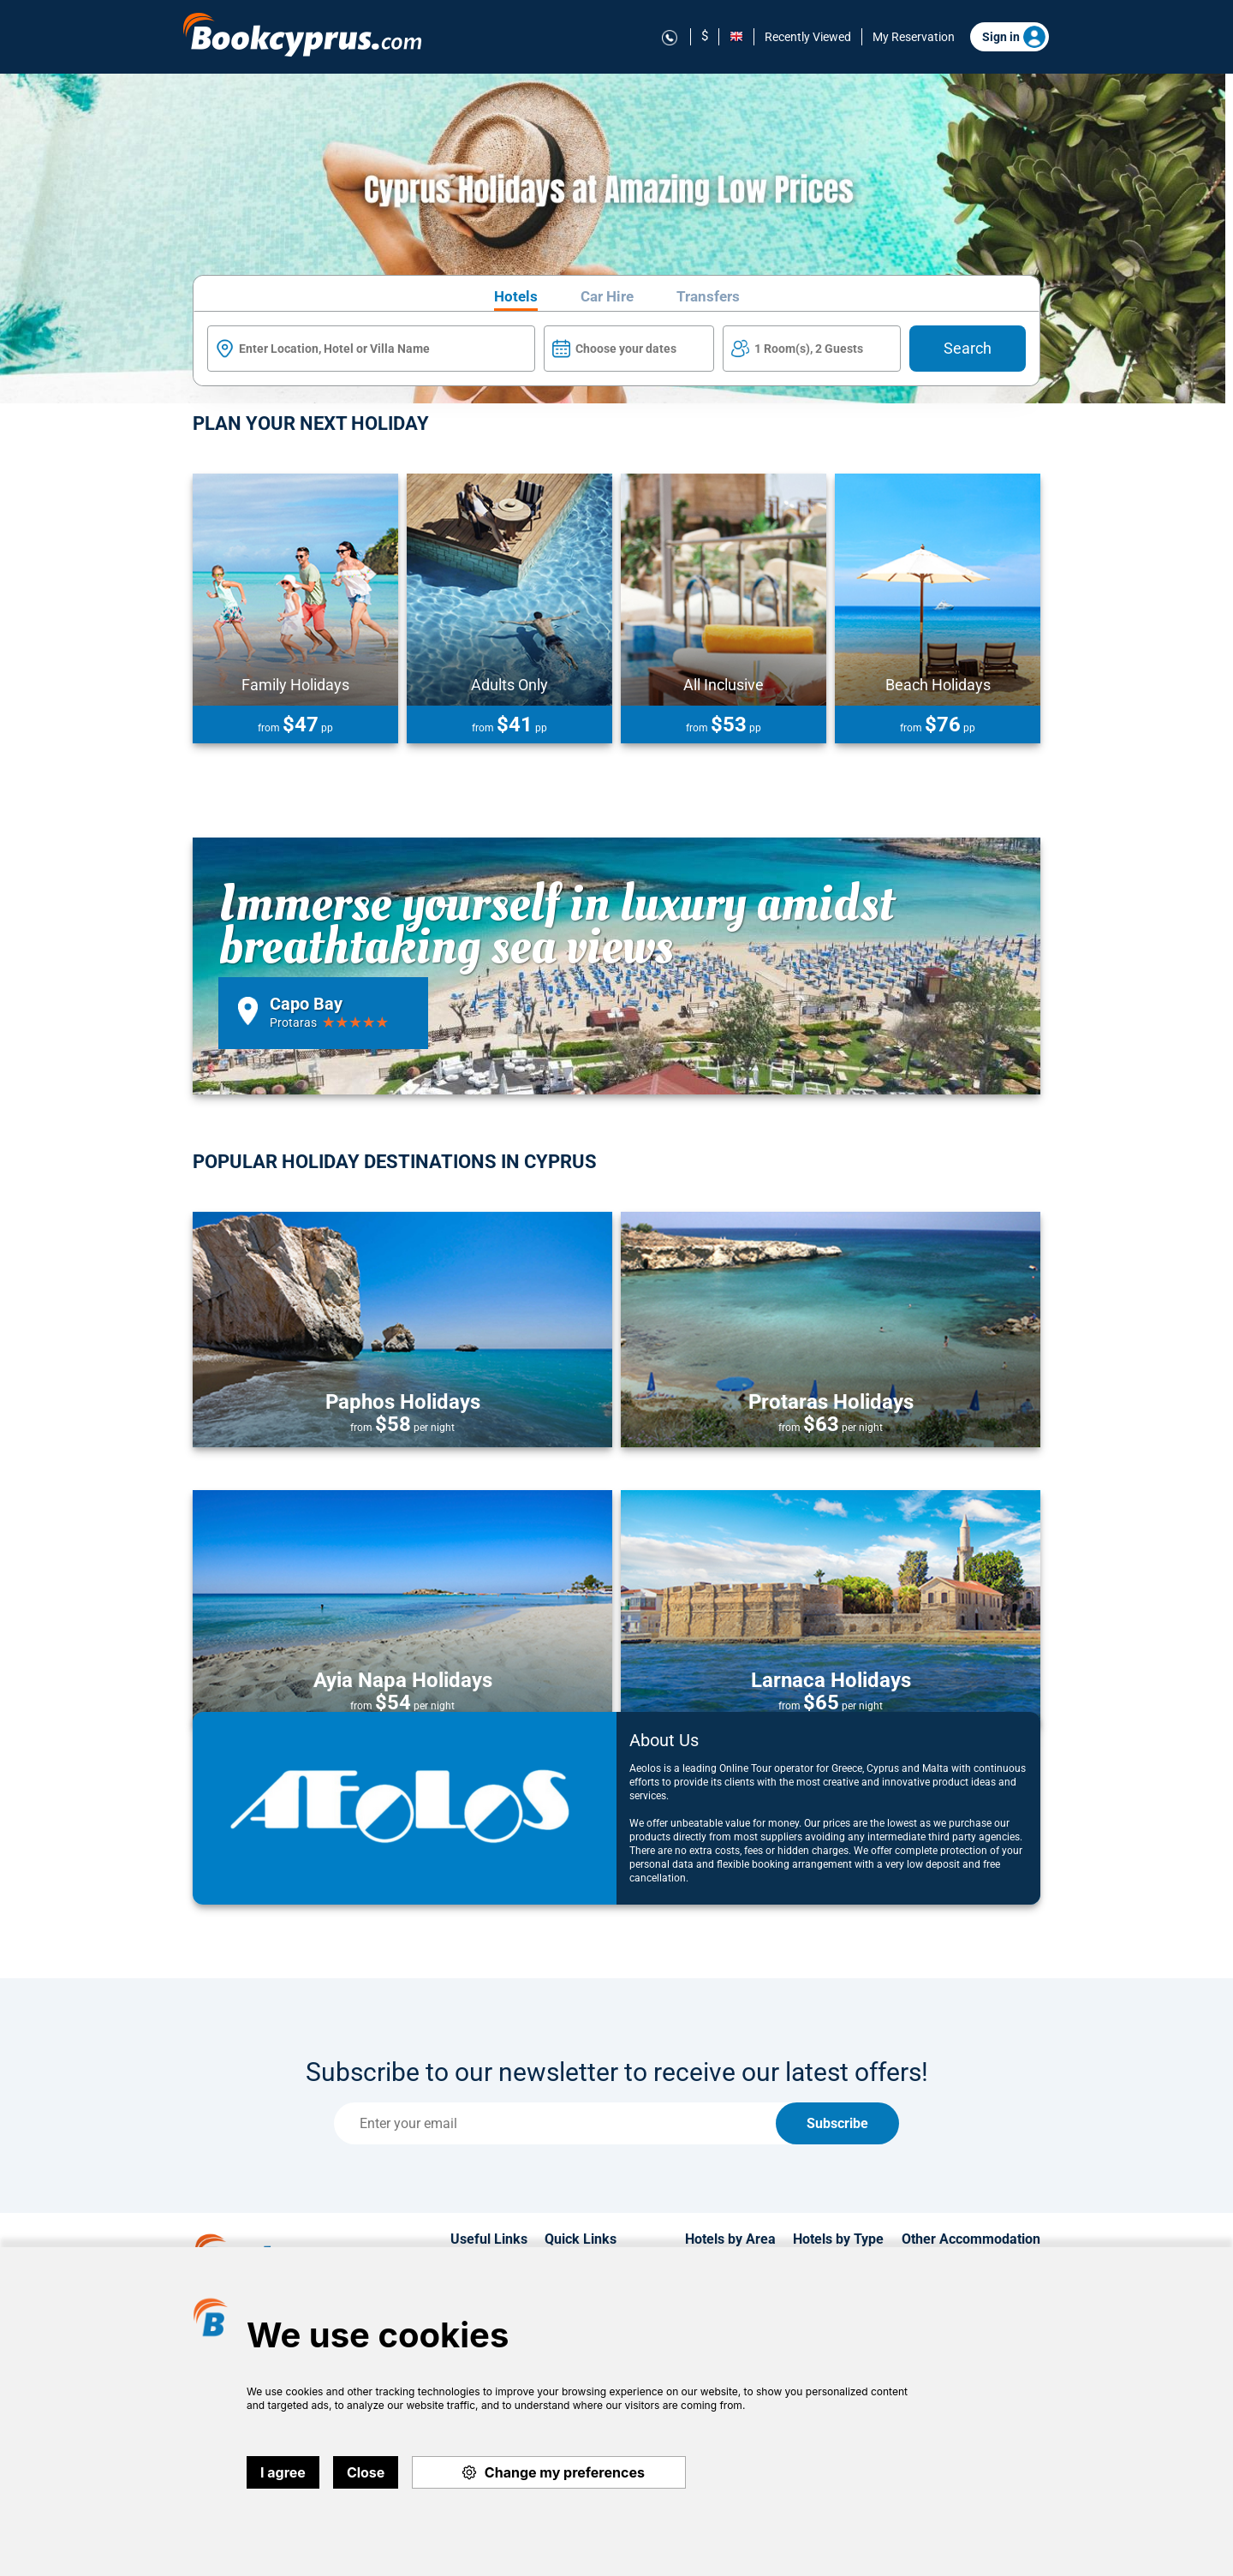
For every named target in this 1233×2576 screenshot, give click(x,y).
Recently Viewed (808, 37)
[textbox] (371, 348)
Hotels (516, 297)
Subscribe (837, 2123)
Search (968, 348)
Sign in (1013, 37)
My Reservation (914, 37)
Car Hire (607, 297)
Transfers (708, 297)
